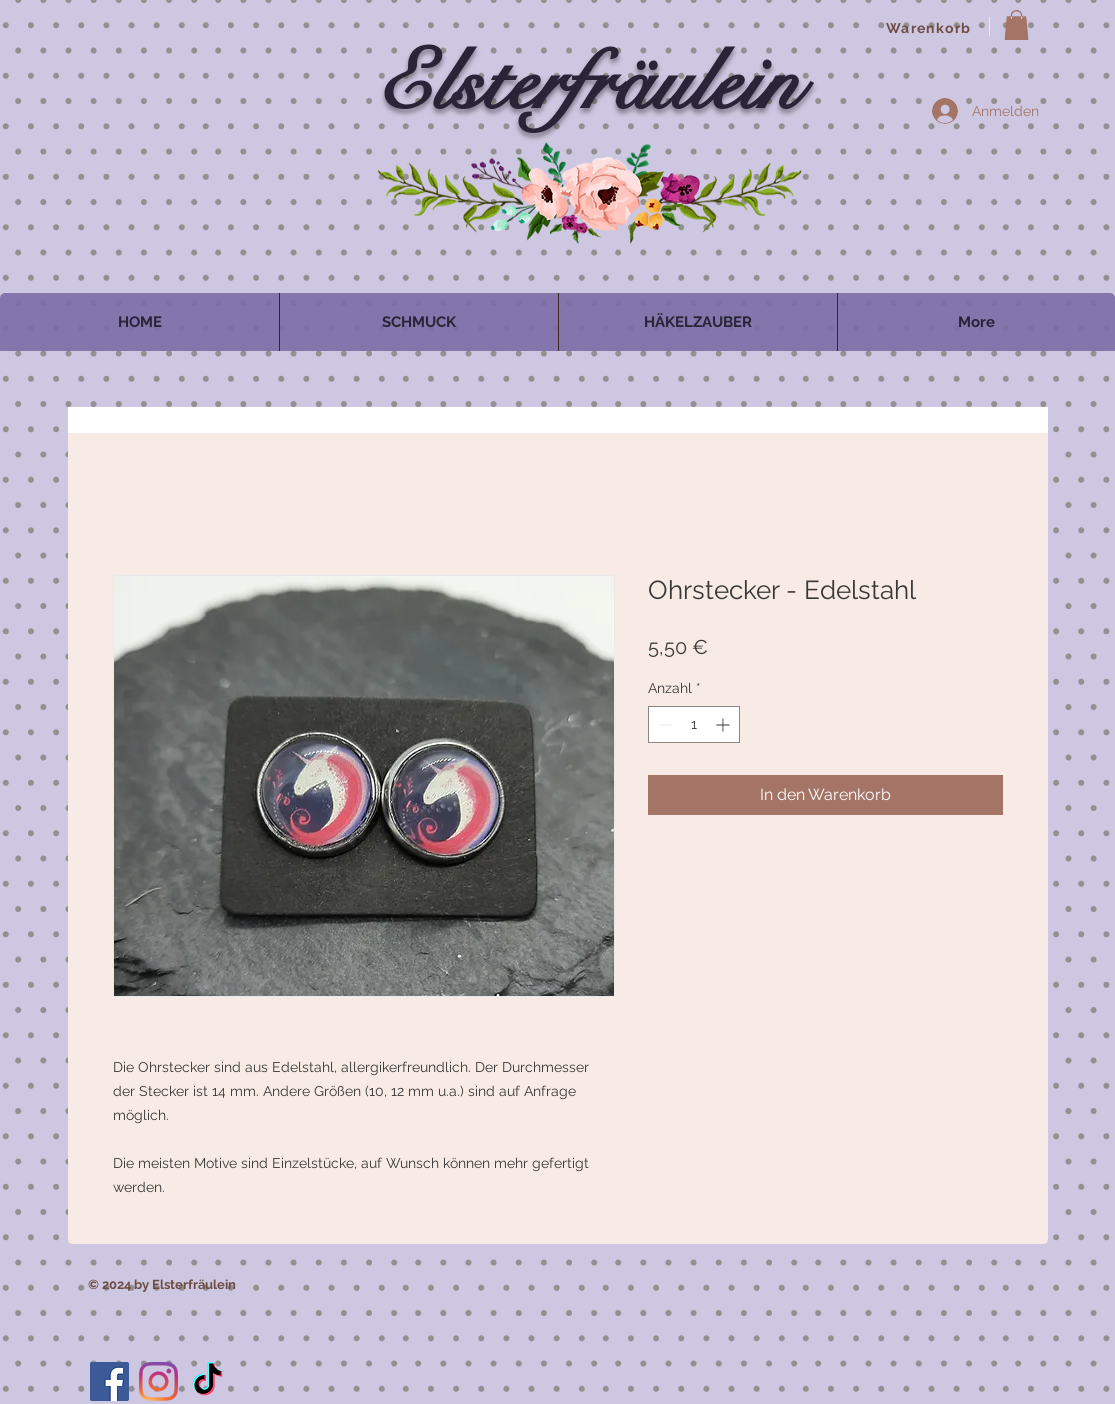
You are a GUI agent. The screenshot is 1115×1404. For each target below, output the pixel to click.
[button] (1016, 25)
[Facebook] (109, 1381)
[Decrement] (663, 724)
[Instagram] (158, 1381)
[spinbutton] (694, 724)
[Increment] (724, 724)
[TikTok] (207, 1381)
